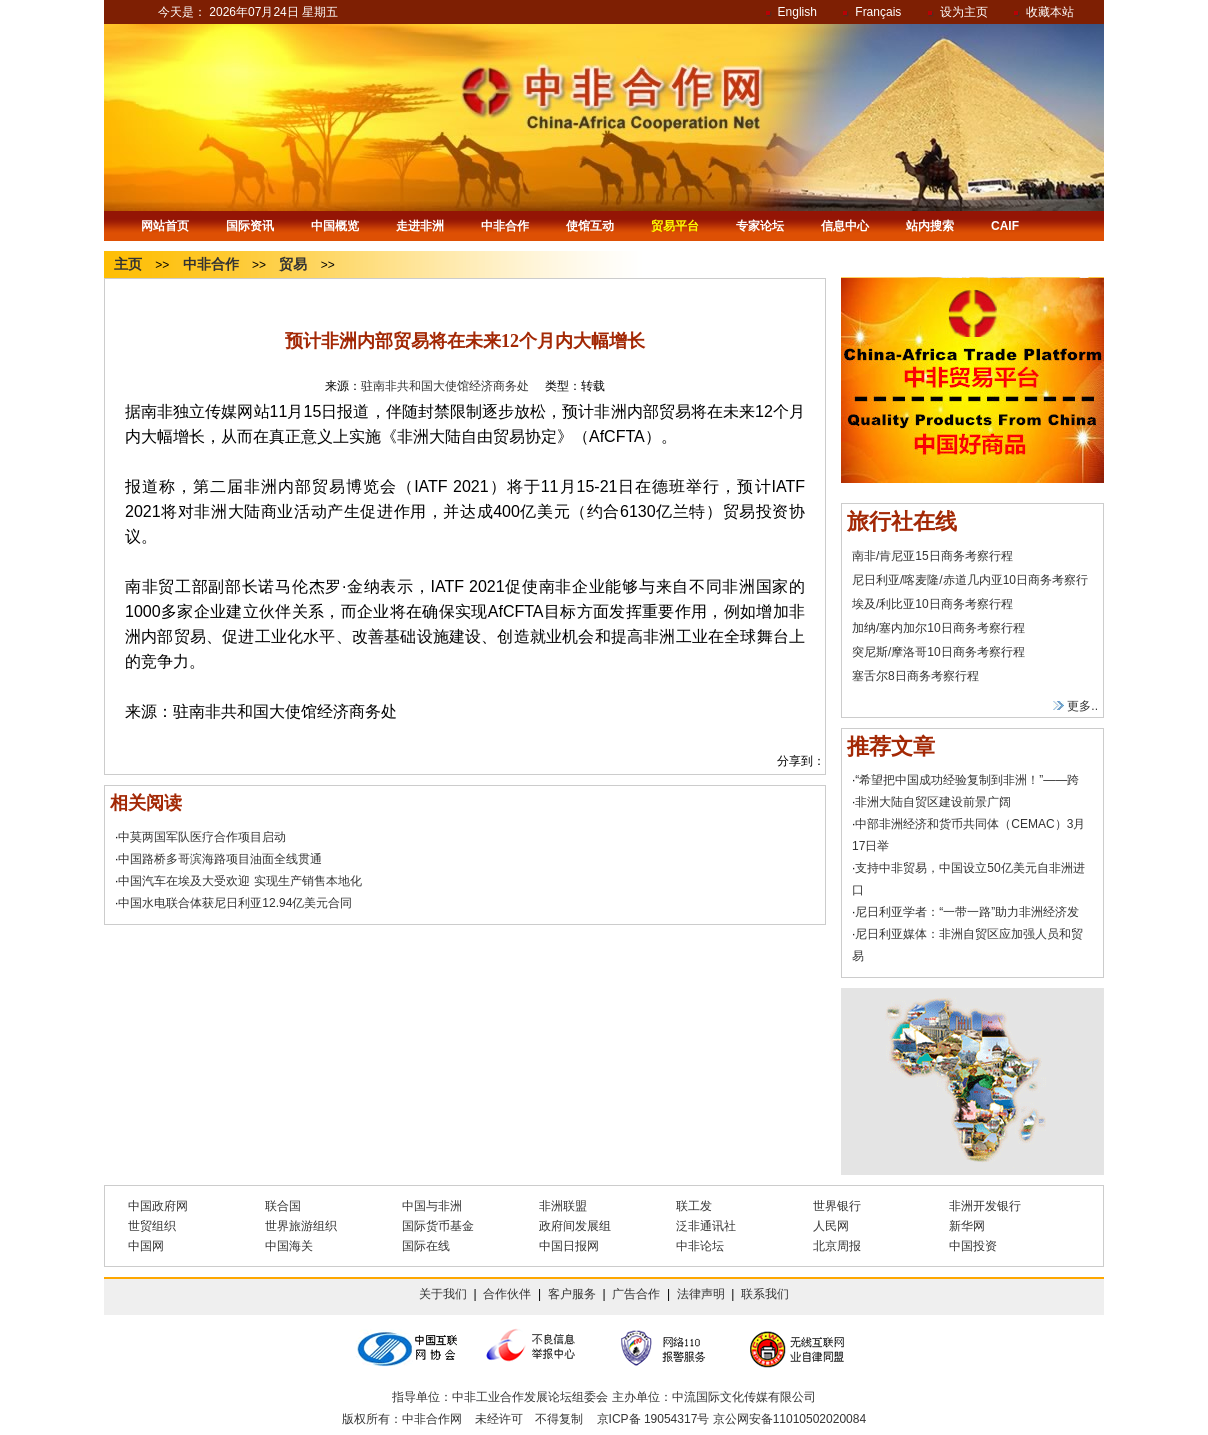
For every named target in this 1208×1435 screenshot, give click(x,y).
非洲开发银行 (985, 1206)
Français (878, 12)
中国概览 (335, 226)
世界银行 (837, 1206)
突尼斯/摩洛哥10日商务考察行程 (938, 652)
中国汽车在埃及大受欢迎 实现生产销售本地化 (239, 881)
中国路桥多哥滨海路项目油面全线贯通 (220, 859)
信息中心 (845, 226)
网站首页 (165, 226)
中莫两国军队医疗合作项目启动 (202, 837)
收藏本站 (1050, 12)
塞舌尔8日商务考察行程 (915, 676)
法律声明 (701, 1294)
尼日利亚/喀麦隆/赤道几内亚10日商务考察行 (970, 580)
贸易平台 (675, 226)
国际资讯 (250, 226)
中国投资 (973, 1246)
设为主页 (964, 12)
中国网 (146, 1246)
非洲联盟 (563, 1206)
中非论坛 (700, 1246)
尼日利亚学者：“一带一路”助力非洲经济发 (967, 912)
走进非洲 (420, 226)
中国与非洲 (432, 1206)
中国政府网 (158, 1206)
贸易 (293, 264)
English (797, 12)
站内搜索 (930, 226)
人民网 (831, 1226)
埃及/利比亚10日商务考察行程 (932, 604)
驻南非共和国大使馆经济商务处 (445, 386)
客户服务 (572, 1294)
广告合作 (636, 1294)
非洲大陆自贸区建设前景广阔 (933, 802)
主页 (128, 264)
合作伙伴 (507, 1294)
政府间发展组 (575, 1226)
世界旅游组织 (301, 1226)
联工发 (694, 1206)
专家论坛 (760, 226)
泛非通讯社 (706, 1226)
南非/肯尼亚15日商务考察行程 (932, 556)
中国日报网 (569, 1246)
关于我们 (443, 1294)
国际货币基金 (438, 1226)
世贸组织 (152, 1226)
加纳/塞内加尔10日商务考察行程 (938, 628)
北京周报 (837, 1246)
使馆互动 (590, 226)
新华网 (967, 1226)
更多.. (1075, 706)
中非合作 (505, 226)
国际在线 (426, 1246)
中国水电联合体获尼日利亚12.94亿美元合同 (235, 903)
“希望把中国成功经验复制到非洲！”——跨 (967, 780)
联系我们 (765, 1294)
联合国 (283, 1206)
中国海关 (289, 1246)
